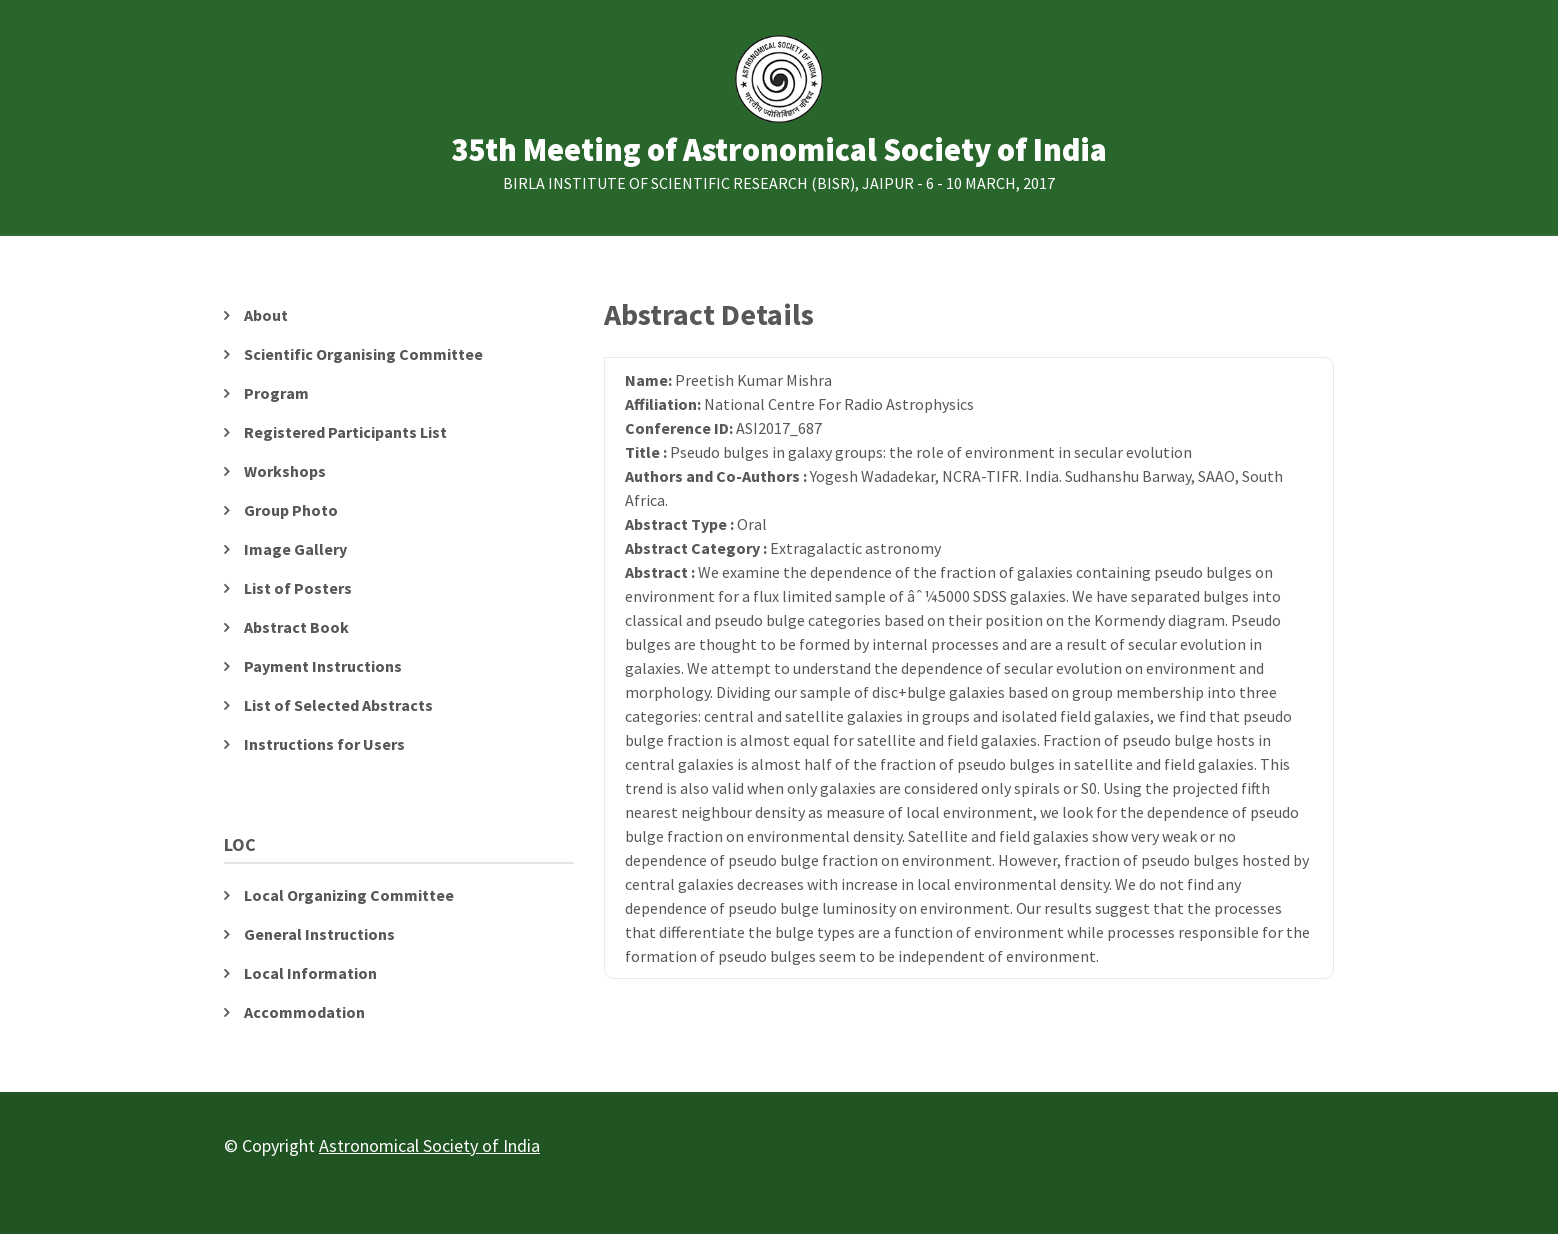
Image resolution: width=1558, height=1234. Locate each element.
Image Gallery (295, 549)
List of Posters (298, 588)
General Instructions (319, 934)
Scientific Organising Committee (363, 354)
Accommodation (304, 1012)
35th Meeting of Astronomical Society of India (779, 150)
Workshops (285, 471)
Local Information (310, 973)
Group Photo (291, 510)
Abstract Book (296, 627)
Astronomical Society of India (429, 1145)
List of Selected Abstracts (338, 705)
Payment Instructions (323, 666)
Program (276, 393)
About (266, 315)
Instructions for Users (324, 744)
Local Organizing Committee (349, 895)
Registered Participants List (345, 432)
